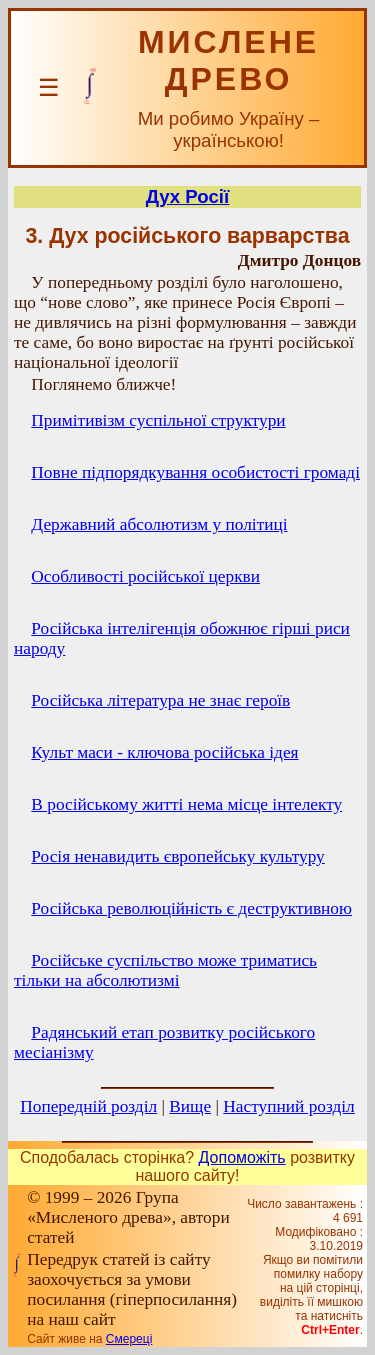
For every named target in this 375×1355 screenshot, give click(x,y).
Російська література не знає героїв (160, 700)
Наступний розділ (288, 1106)
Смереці (129, 1339)
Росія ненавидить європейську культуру (177, 856)
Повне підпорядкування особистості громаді (195, 472)
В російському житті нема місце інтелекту (186, 804)
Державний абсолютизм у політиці (159, 524)
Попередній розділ (88, 1106)
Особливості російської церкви (145, 576)
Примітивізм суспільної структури (158, 420)
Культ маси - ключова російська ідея (164, 752)
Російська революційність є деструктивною (191, 908)
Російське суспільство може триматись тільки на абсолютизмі (165, 970)
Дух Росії (188, 196)
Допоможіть (242, 1157)
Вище (190, 1106)
